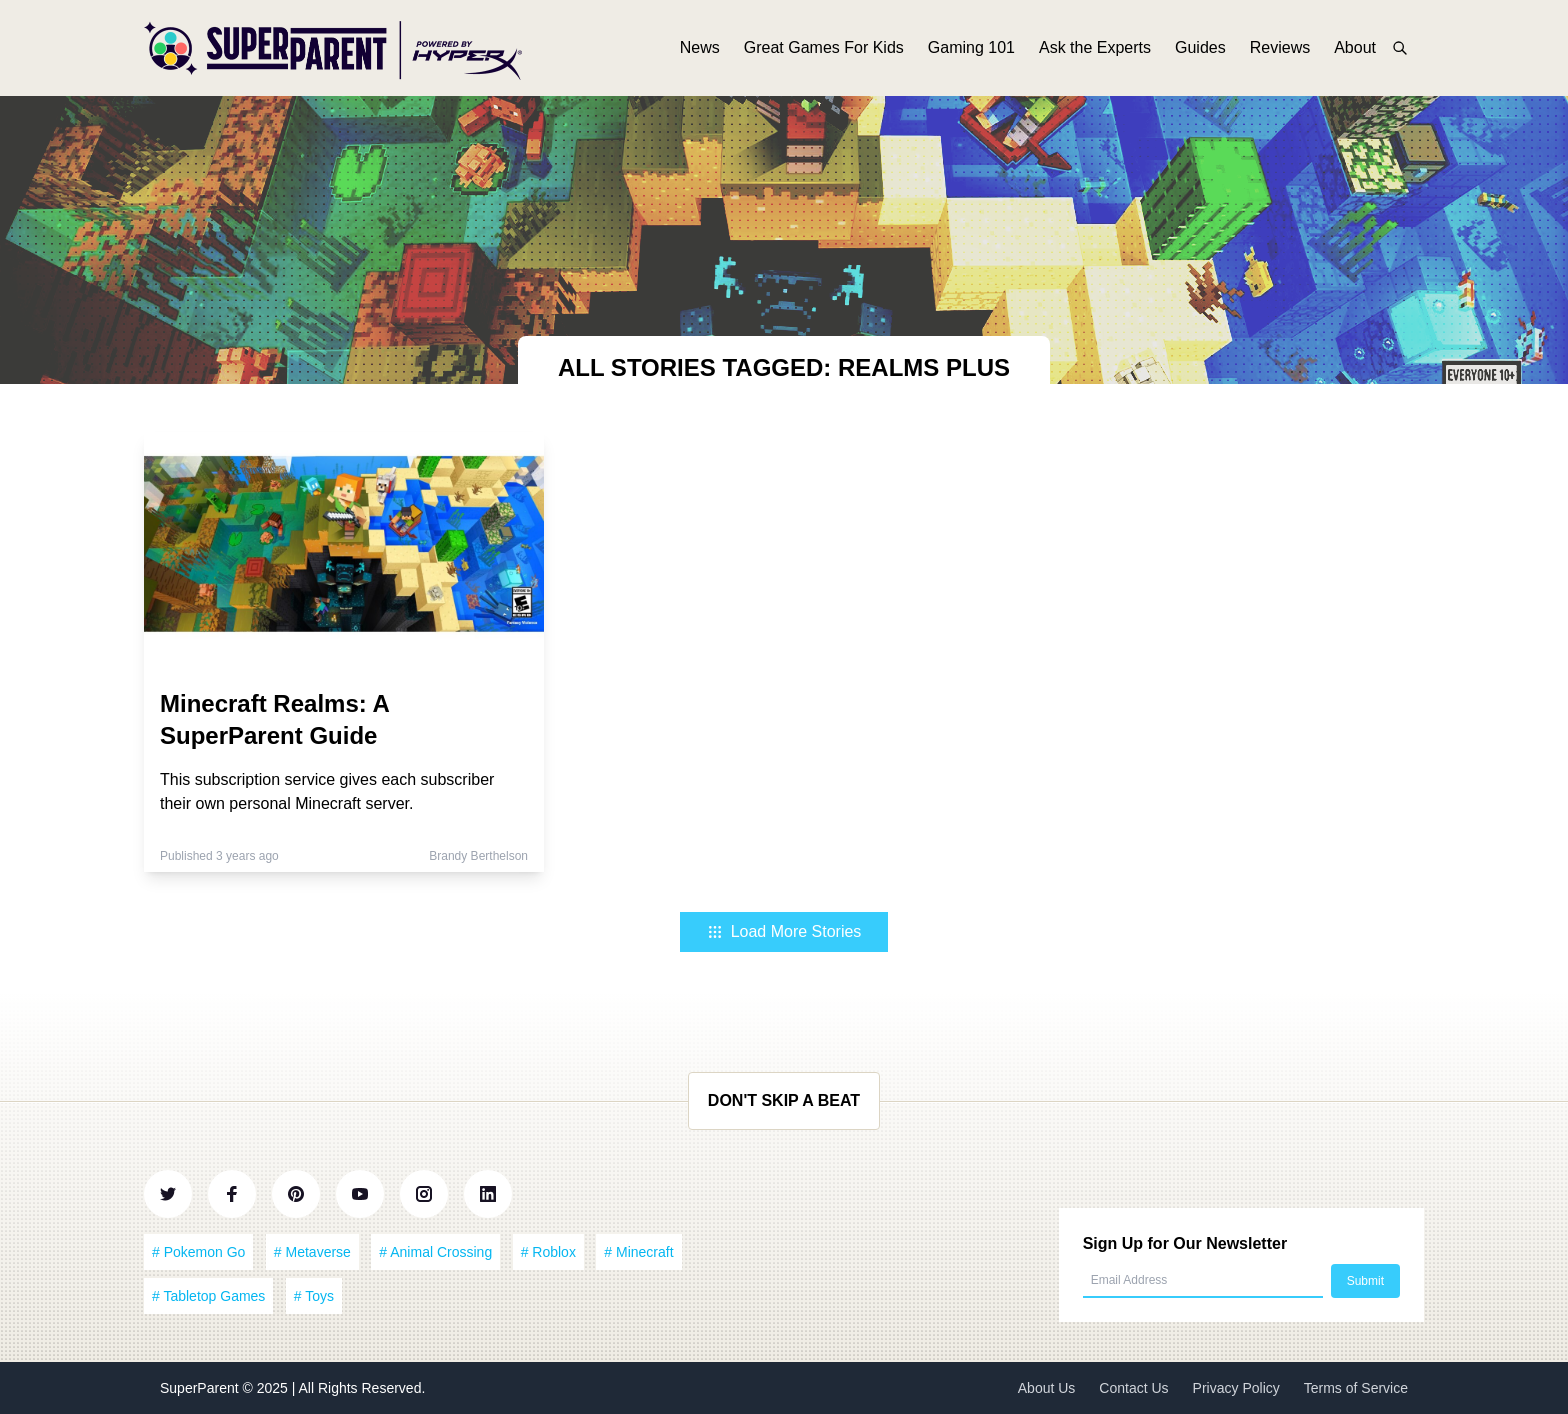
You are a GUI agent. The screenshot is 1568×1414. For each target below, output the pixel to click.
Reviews (1280, 47)
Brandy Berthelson (478, 856)
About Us (1047, 1388)
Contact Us (1133, 1388)
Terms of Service (1356, 1388)
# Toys (314, 1296)
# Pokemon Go (198, 1252)
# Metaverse (312, 1252)
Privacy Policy (1236, 1388)
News (700, 47)
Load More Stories (784, 931)
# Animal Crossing (435, 1252)
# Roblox (548, 1252)
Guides (1200, 47)
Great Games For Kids (824, 47)
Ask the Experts (1095, 47)
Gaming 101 (971, 47)
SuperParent (201, 1388)
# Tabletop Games (208, 1296)
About (1355, 47)
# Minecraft (638, 1252)
